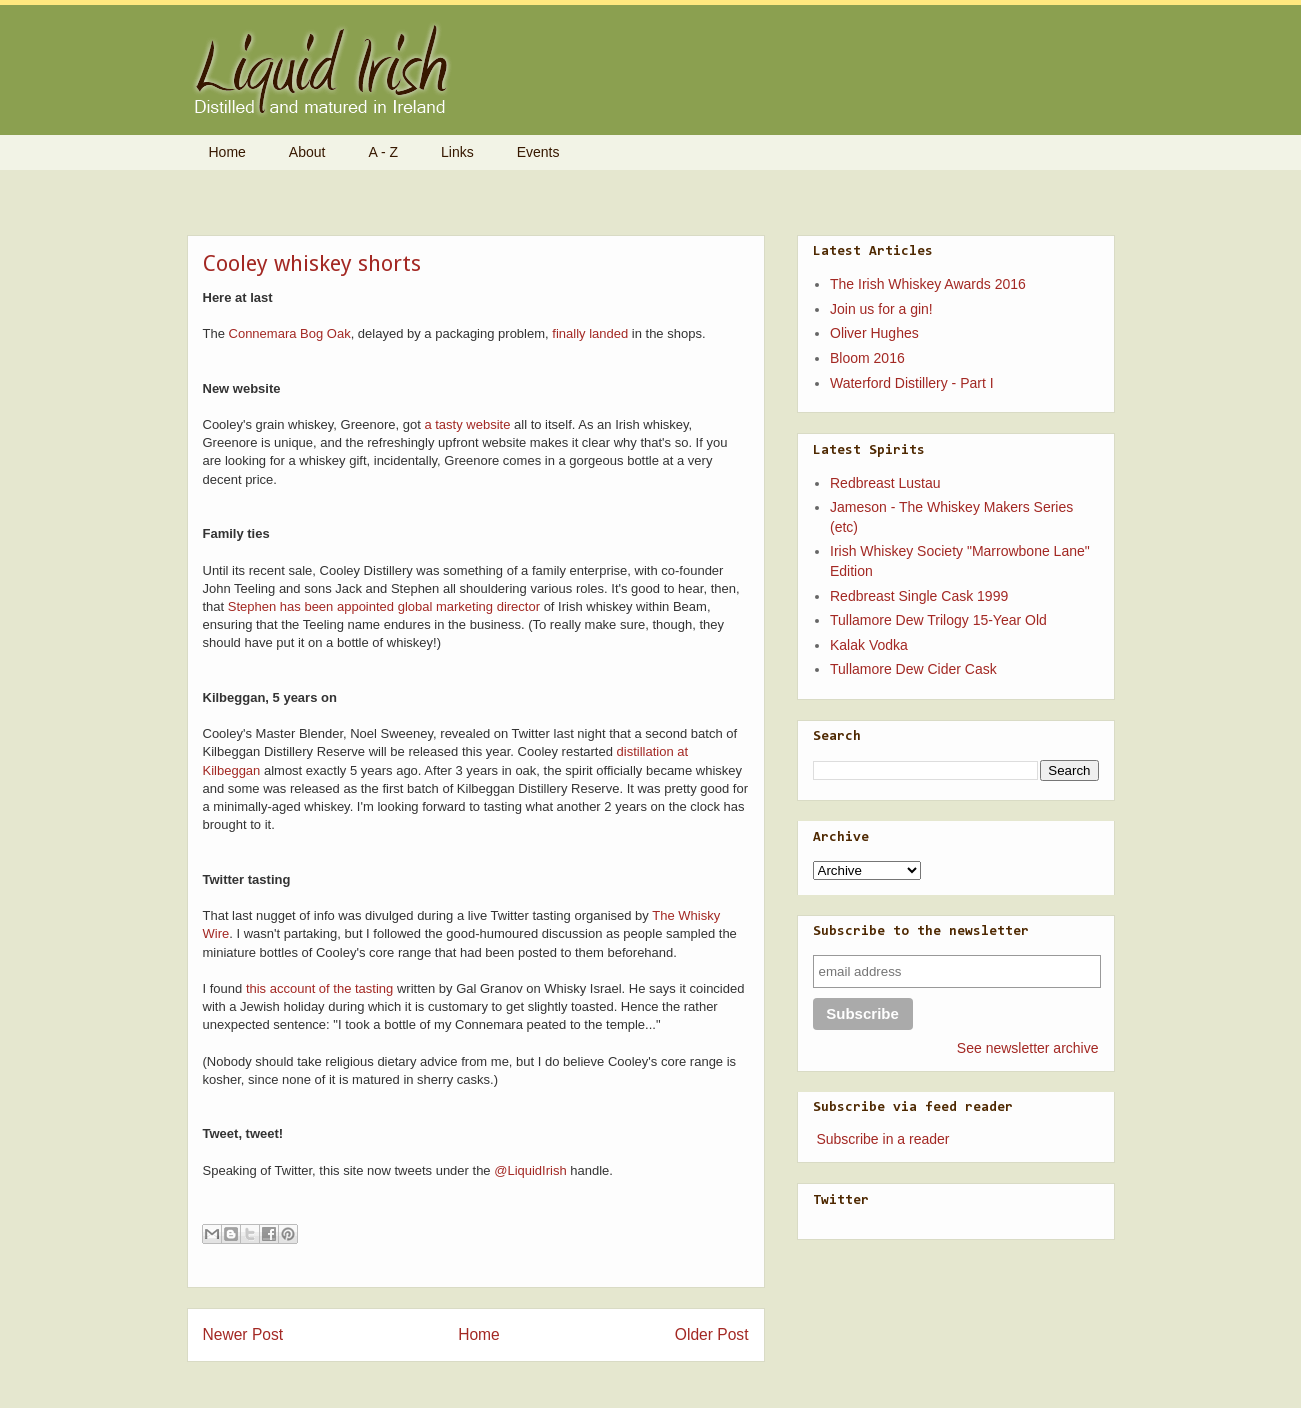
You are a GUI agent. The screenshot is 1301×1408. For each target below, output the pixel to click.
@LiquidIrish (530, 1170)
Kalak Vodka (869, 645)
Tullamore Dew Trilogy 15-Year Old (938, 620)
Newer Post (243, 1334)
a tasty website (467, 424)
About (307, 152)
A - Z (383, 152)
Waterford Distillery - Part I (912, 383)
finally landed (590, 333)
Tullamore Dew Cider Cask (913, 669)
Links (457, 152)
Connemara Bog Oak (290, 333)
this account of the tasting (319, 988)
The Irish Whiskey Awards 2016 (928, 284)
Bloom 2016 (867, 358)
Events (538, 152)
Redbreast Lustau (885, 483)
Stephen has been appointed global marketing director (384, 606)
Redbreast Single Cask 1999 (919, 596)
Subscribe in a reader (882, 1139)
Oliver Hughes (874, 333)
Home (227, 152)
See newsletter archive (1028, 1048)
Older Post (712, 1334)
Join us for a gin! (881, 309)
